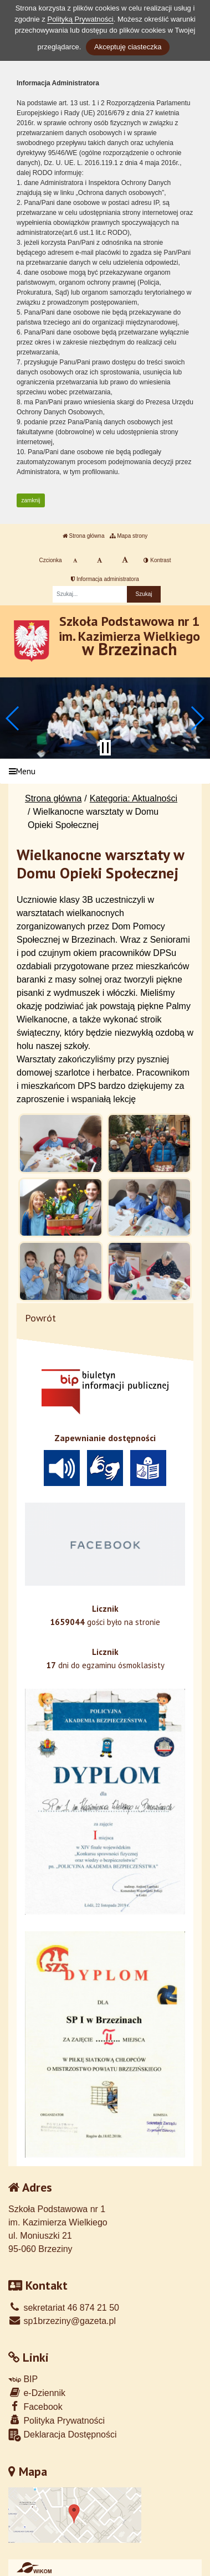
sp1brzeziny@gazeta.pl (62, 2321)
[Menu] (105, 771)
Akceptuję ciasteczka (127, 47)
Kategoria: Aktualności (133, 798)
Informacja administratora (105, 579)
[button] (13, 718)
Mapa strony (128, 536)
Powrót (40, 1318)
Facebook (35, 2406)
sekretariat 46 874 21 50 (63, 2307)
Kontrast (157, 560)
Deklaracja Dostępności (62, 2435)
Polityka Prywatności (56, 2420)
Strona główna (84, 536)
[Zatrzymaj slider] (105, 747)
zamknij (31, 500)
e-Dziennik (36, 2392)
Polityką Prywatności (80, 19)
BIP (23, 2379)
